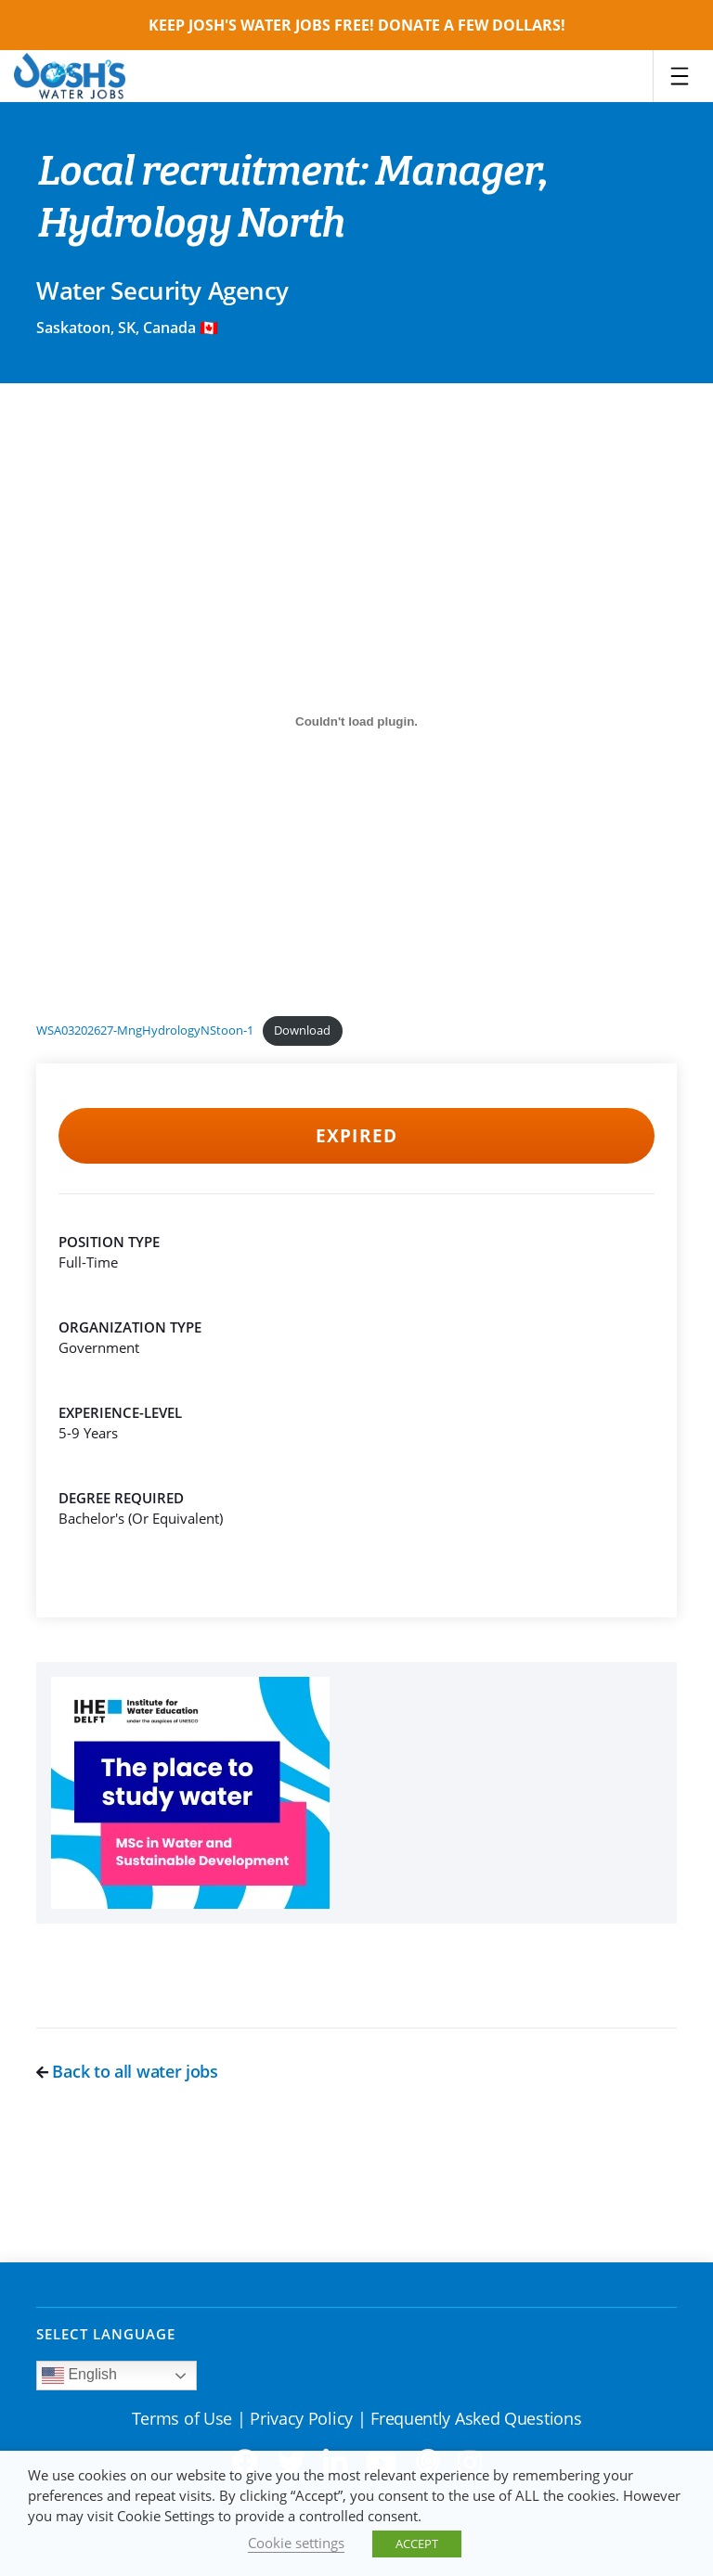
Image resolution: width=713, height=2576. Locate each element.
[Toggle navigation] (680, 76)
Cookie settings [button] (296, 2542)
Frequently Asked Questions (475, 2418)
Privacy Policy (301, 2418)
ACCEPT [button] (416, 2543)
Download (302, 1030)
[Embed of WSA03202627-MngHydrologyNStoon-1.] (356, 721)
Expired (356, 1136)
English (79, 2375)
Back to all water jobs (127, 2071)
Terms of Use (182, 2418)
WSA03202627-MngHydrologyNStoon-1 (144, 1030)
